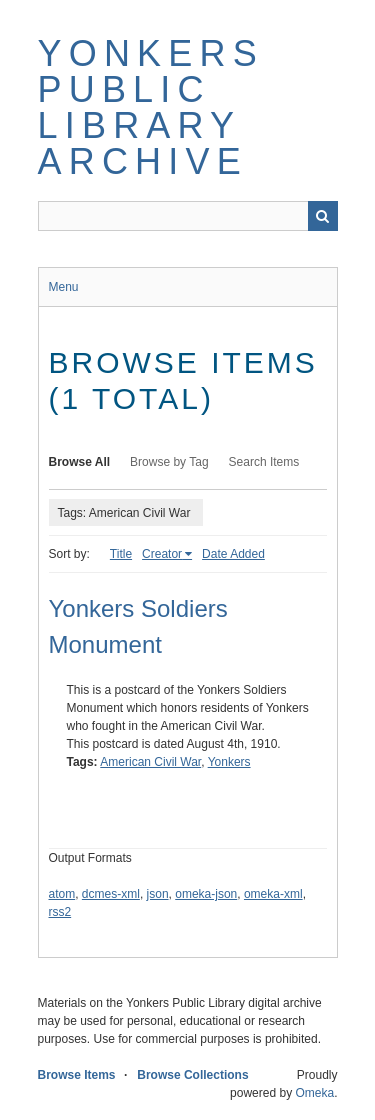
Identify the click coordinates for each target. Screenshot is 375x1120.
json (158, 894)
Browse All (80, 462)
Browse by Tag (169, 462)
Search (323, 216)
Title (121, 554)
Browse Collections (192, 1075)
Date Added (233, 554)
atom (62, 894)
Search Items (264, 462)
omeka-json (206, 894)
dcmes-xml (111, 894)
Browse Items (77, 1075)
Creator (162, 554)
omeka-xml (273, 894)
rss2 (60, 912)
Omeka (314, 1093)
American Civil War (150, 762)
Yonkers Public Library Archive (151, 107)
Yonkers (229, 762)
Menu (64, 287)
